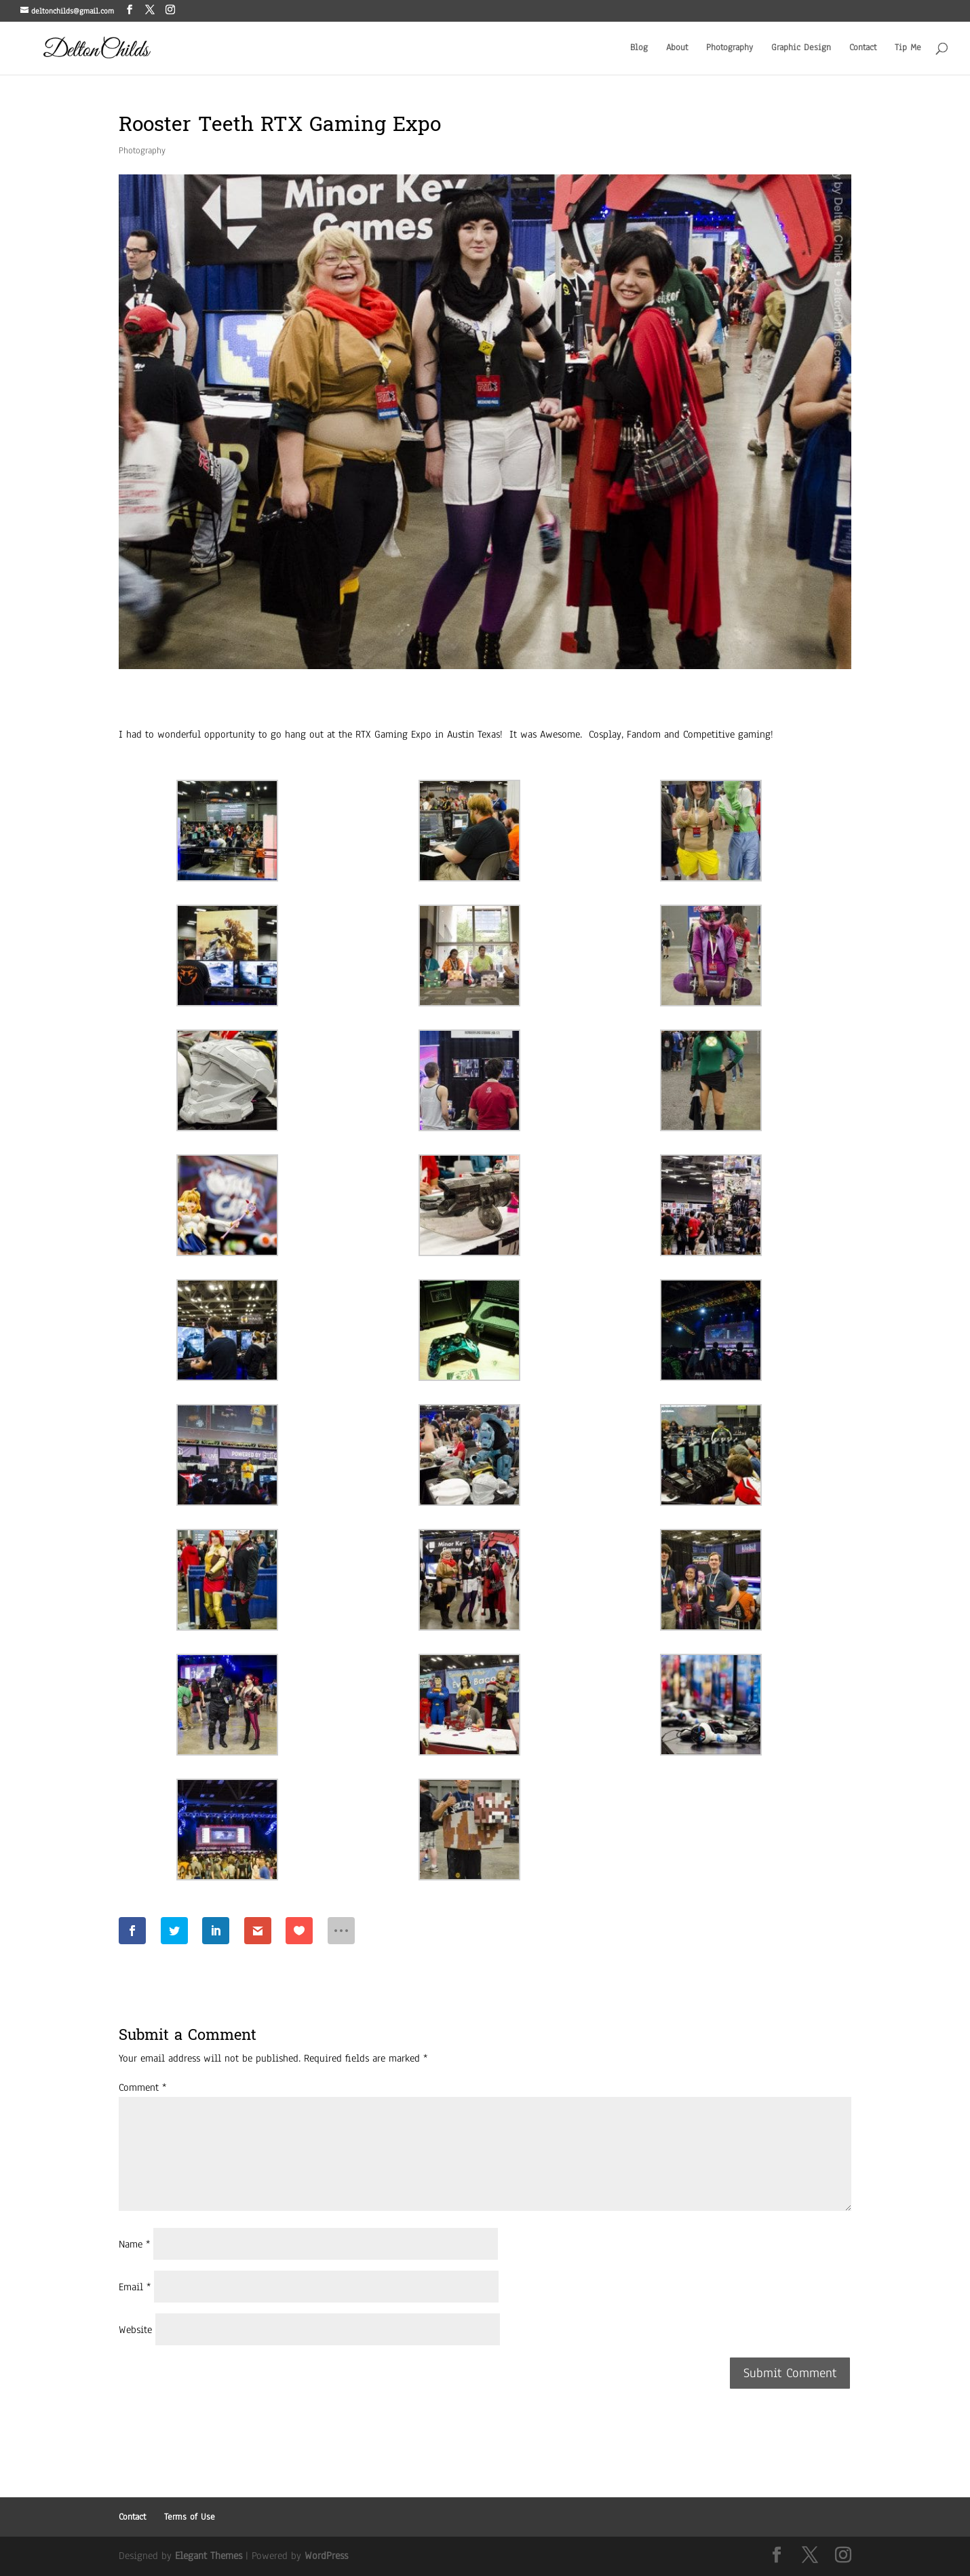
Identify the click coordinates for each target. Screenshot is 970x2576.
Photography (729, 48)
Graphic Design (801, 48)
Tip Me (908, 48)
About (677, 48)
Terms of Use (189, 2517)
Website (135, 2329)
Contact (862, 48)
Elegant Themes (208, 2555)
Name (134, 2244)
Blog (639, 48)
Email (135, 2287)
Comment (142, 2087)
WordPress (326, 2555)
